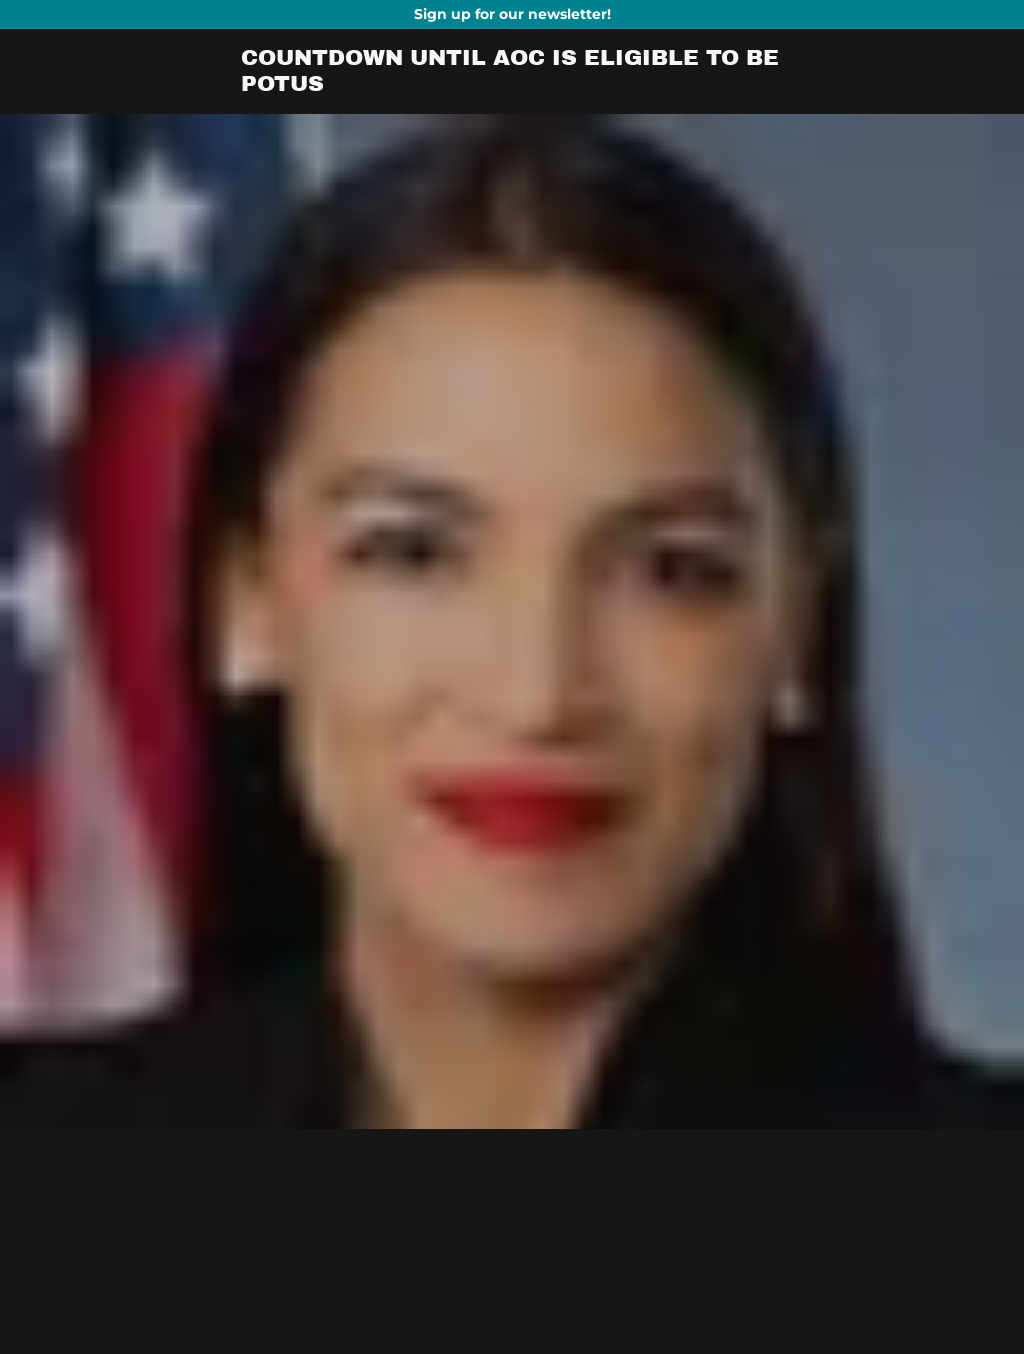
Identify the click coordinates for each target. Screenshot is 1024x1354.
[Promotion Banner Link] (512, 14)
